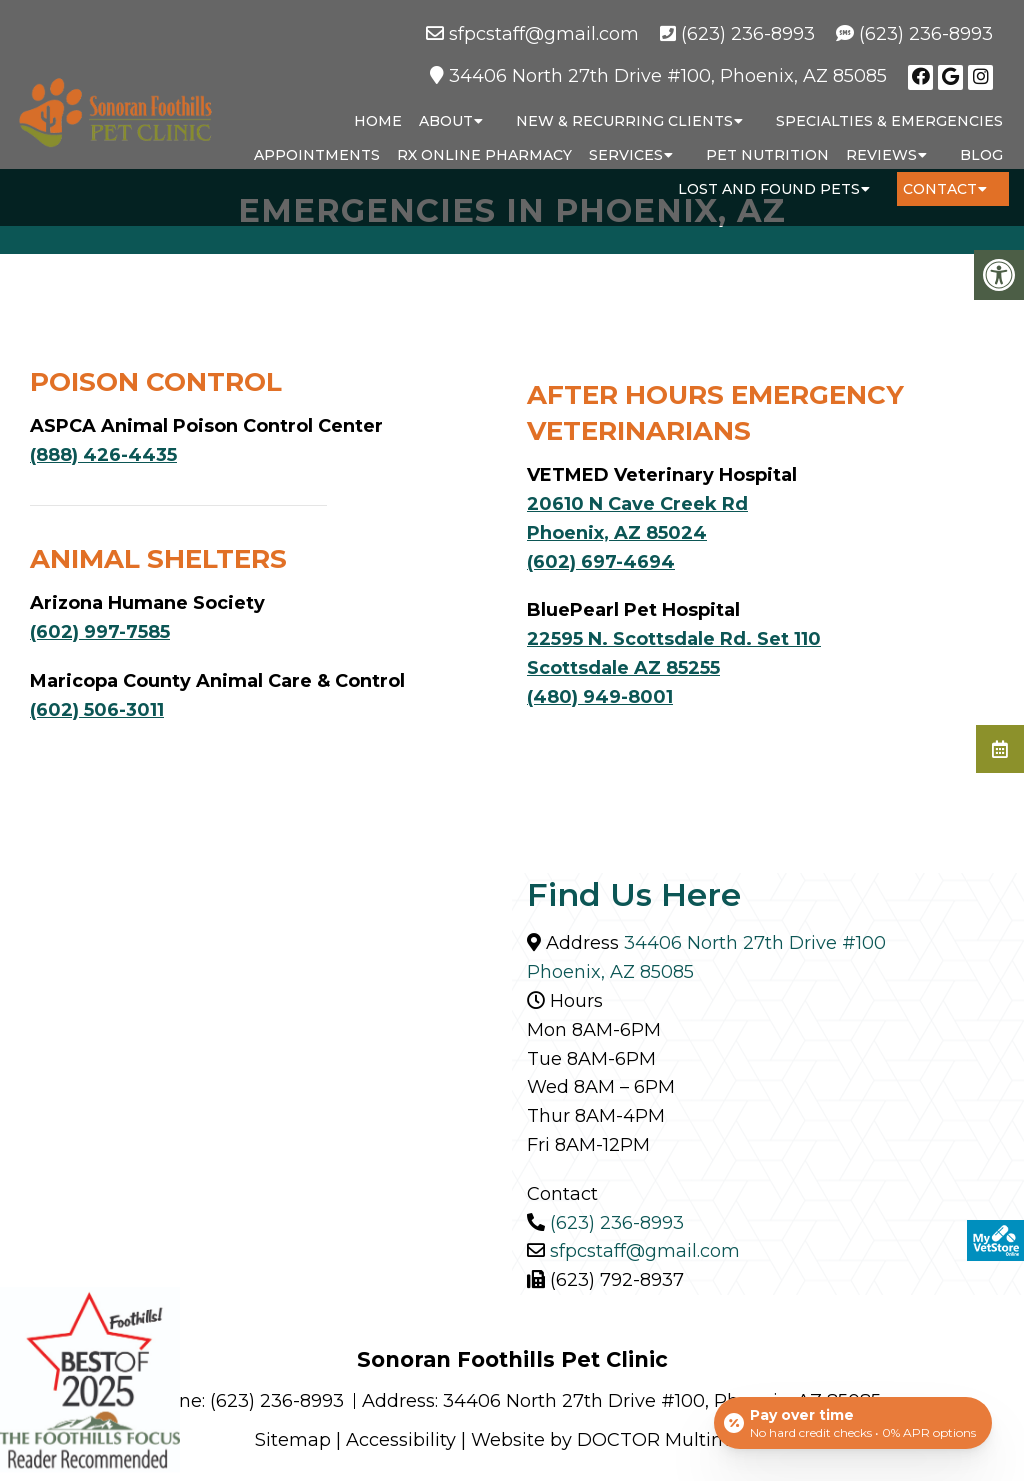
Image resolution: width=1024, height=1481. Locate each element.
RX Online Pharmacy (484, 155)
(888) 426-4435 (103, 455)
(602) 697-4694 (601, 562)
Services (626, 155)
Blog (981, 155)
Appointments (317, 155)
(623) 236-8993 (748, 34)
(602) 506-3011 (97, 710)
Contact (940, 189)
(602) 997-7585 (100, 632)
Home (378, 121)
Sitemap (293, 1440)
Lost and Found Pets (769, 189)
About (446, 121)
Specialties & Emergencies (889, 121)
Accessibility (401, 1440)
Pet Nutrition (767, 155)
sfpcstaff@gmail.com (544, 34)
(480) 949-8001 (600, 697)
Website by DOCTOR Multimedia (620, 1440)
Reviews (881, 155)
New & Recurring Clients (624, 121)
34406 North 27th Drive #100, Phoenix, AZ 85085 (668, 76)
